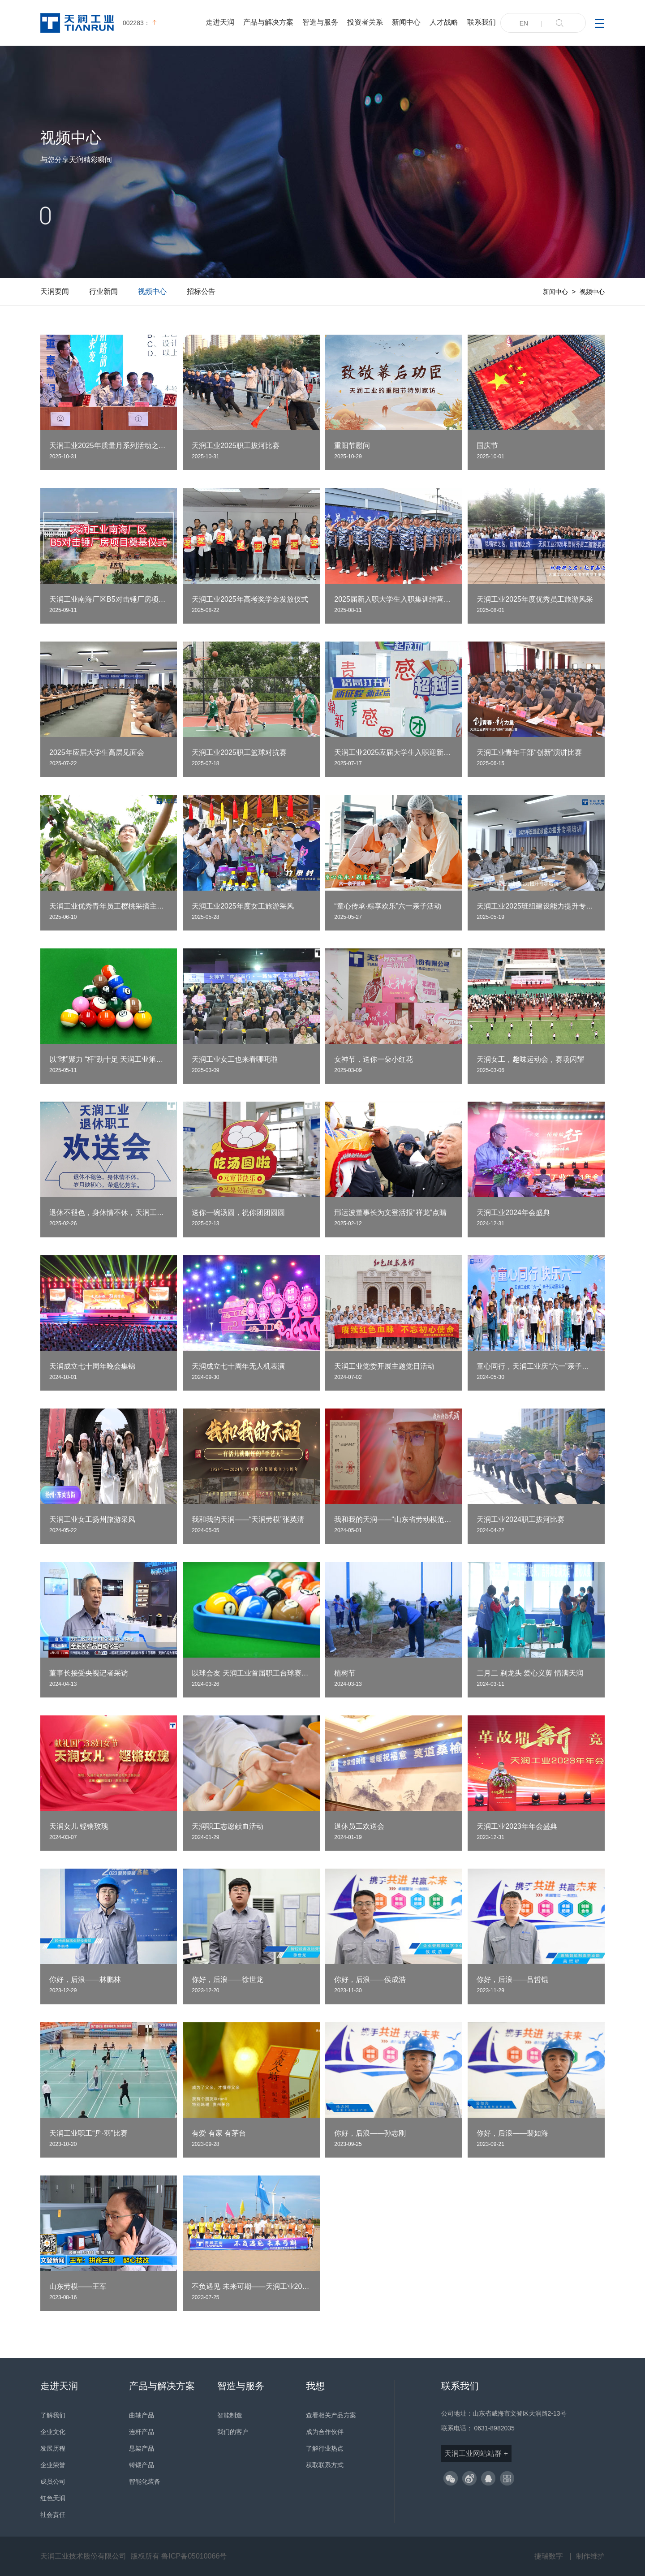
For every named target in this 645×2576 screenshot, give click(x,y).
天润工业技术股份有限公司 (83, 2556)
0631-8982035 (494, 2428)
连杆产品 (141, 2431)
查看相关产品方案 (331, 2415)
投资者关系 (365, 22)
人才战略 (444, 22)
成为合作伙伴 (325, 2431)
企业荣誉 (52, 2464)
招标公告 (201, 291)
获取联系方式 (325, 2464)
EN (524, 23)
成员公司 (52, 2481)
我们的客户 (233, 2431)
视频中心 (152, 291)
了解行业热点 (325, 2448)
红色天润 (52, 2498)
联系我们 (481, 22)
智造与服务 (320, 22)
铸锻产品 (141, 2464)
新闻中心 (406, 22)
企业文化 (52, 2431)
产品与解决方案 (268, 22)
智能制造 (229, 2415)
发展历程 (52, 2448)
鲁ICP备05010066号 (194, 2556)
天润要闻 (54, 291)
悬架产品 (141, 2448)
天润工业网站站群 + (476, 2453)
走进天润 (220, 22)
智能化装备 (144, 2481)
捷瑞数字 (548, 2556)
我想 (315, 2386)
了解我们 (52, 2415)
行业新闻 (103, 291)
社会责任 (52, 2514)
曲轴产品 (141, 2415)
